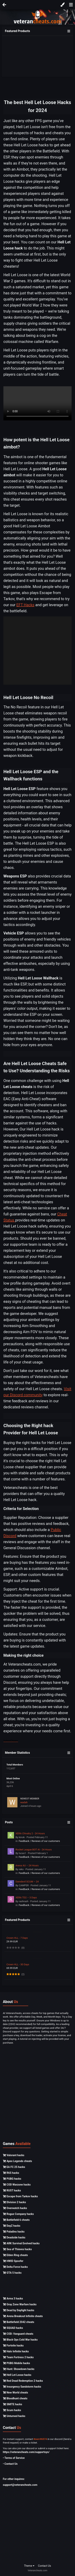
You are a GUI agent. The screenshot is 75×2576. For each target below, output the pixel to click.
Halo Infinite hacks (16, 2351)
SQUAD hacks (13, 2327)
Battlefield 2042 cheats (18, 2322)
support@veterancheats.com (20, 2484)
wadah (23, 1802)
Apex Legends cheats (17, 2161)
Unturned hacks (14, 2416)
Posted (37, 1837)
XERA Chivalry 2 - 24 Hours (30, 1833)
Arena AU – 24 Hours (27, 1865)
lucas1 (22, 1853)
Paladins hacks (14, 2231)
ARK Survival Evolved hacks (21, 2243)
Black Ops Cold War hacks (20, 2339)
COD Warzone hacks (17, 2184)
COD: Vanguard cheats (18, 2333)
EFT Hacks (25, 605)
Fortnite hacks (13, 2345)
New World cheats (15, 2392)
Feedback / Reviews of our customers (39, 1841)
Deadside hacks (14, 2237)
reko (21, 1869)
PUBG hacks (12, 2178)
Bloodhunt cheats (15, 2398)
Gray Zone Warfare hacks (20, 2304)
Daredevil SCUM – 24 (27, 1881)
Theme (29, 2565)
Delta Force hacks (15, 2266)
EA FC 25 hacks (14, 2166)
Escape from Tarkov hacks (20, 2196)
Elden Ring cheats (15, 2255)
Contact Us (44, 2565)
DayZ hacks (11, 2225)
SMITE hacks (12, 2404)
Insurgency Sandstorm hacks (22, 2386)
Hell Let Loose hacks (17, 2374)
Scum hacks (12, 2410)
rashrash (23, 1901)
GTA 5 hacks (12, 2272)
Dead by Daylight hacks (18, 2310)
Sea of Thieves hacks (17, 2249)
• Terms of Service (14, 2457)
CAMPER (24, 1885)
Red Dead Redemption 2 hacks (23, 2380)
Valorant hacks (13, 2155)
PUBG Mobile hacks (16, 2363)
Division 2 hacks (14, 2202)
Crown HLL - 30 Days (17, 1964)
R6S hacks (11, 2172)
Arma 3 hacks (13, 2298)
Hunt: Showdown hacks (18, 2369)
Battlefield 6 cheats (16, 2219)
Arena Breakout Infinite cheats (23, 2316)
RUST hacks (12, 2190)
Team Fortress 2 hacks (18, 2357)
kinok (22, 1837)
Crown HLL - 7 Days (17, 1937)
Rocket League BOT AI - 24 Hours (34, 1849)
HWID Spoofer (13, 2260)
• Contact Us (10, 2463)
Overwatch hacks (15, 2208)
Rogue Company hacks (18, 2213)
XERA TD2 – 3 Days (26, 1897)
